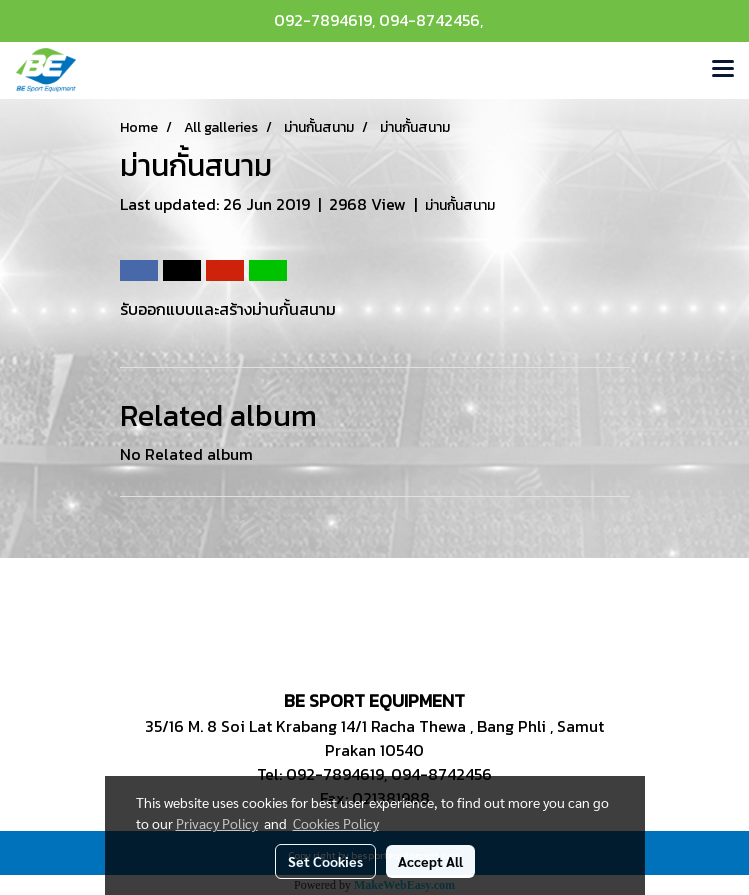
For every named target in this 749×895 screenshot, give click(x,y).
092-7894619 (323, 20)
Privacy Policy (217, 823)
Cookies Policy (336, 823)
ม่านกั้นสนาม (460, 205)
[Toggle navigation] (723, 70)
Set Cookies (325, 861)
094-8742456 (429, 20)
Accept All (430, 861)
